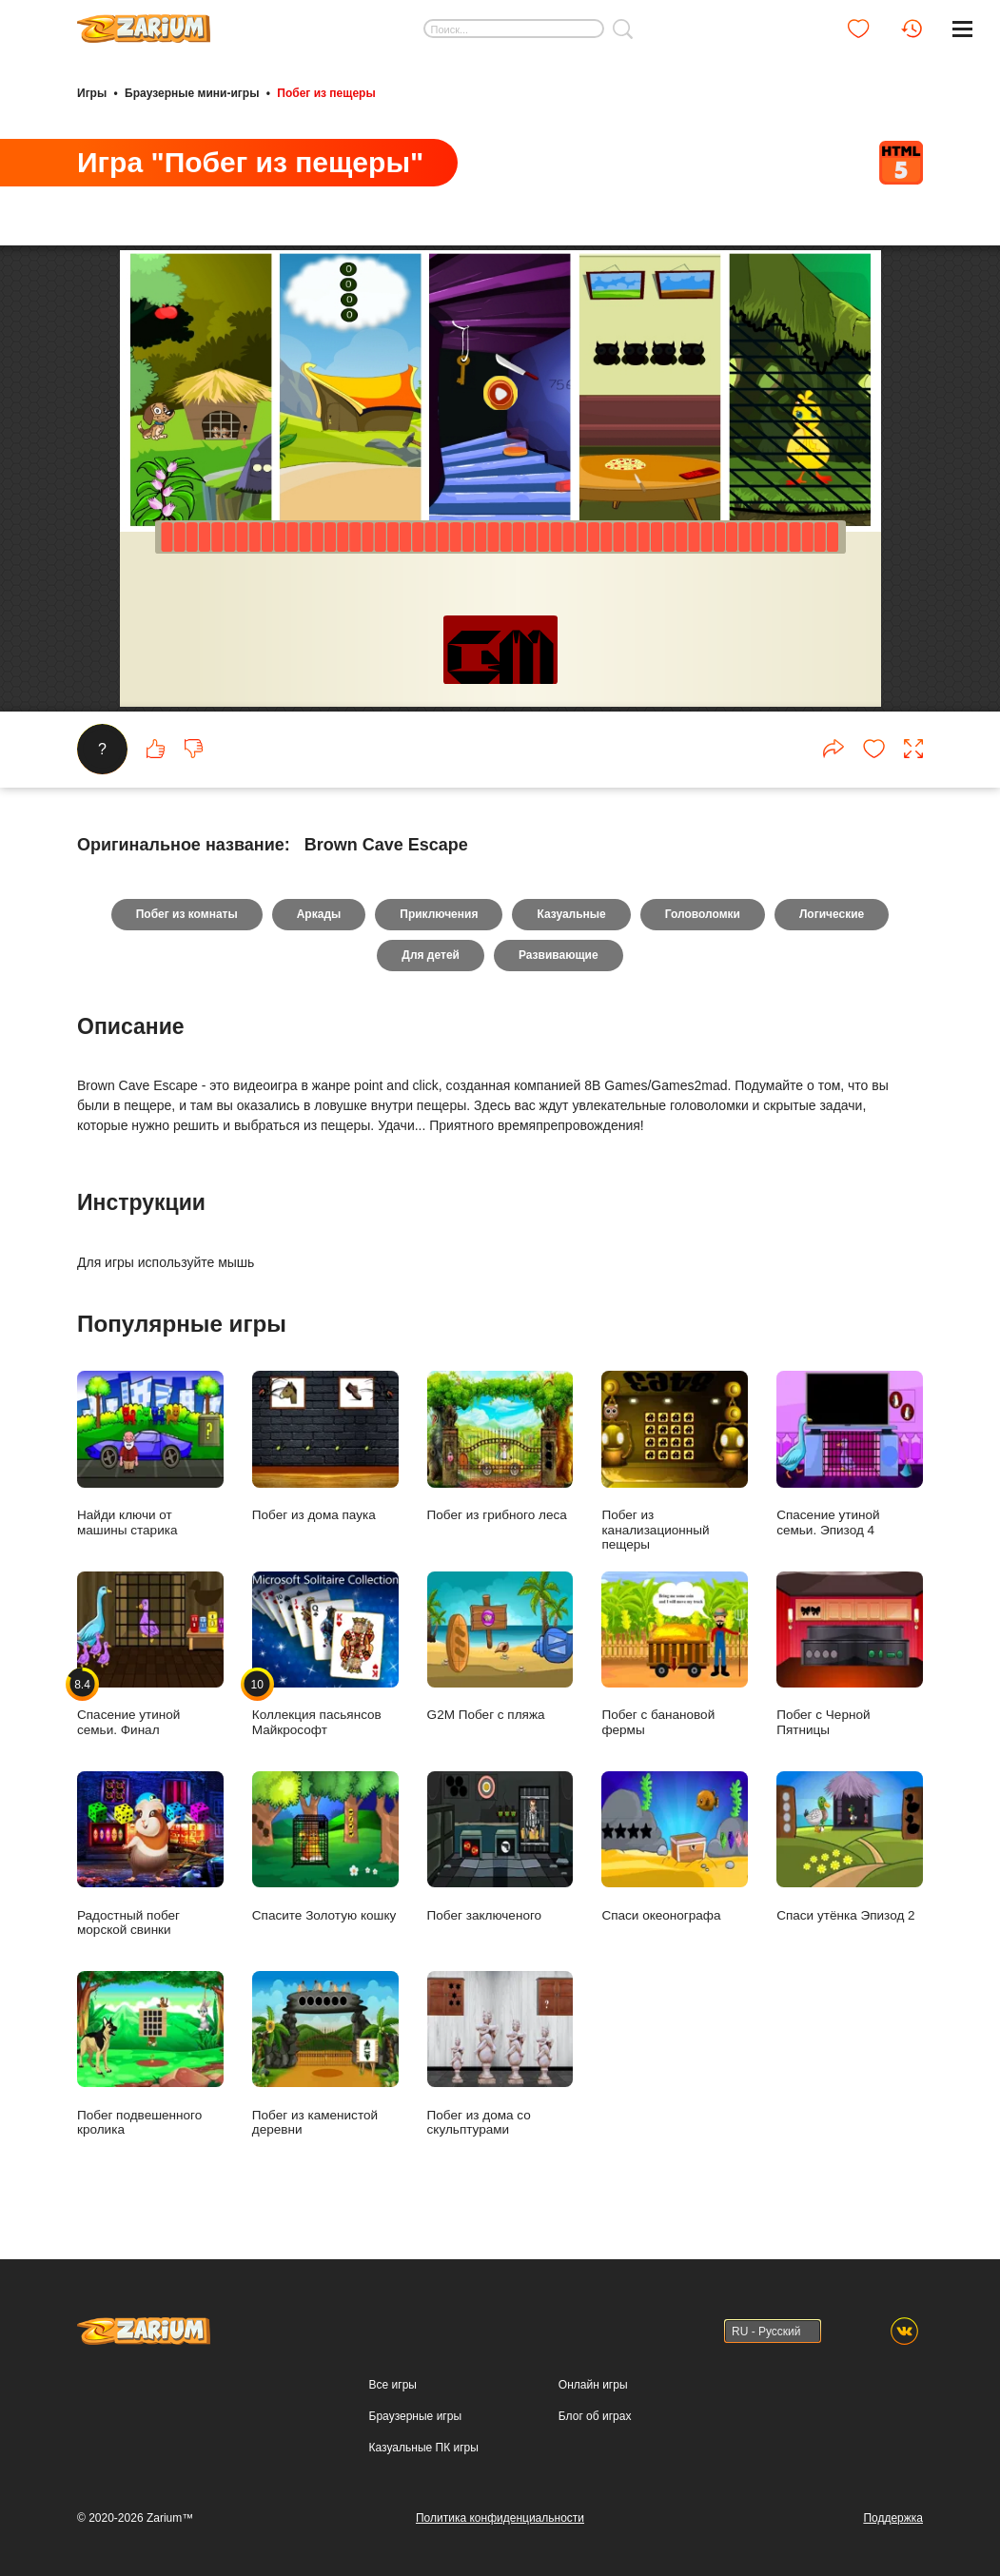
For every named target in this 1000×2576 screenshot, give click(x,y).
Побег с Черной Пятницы (849, 1654)
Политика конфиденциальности (500, 2518)
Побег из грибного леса (500, 1446)
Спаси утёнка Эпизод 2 (849, 1846)
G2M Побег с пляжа (500, 1647)
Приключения (439, 914)
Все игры (393, 2384)
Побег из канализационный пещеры (674, 1461)
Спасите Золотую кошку (325, 1846)
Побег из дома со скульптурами (500, 2054)
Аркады (319, 914)
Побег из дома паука (325, 1446)
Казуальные (571, 914)
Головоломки (702, 914)
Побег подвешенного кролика (150, 2054)
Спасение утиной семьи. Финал (150, 1654)
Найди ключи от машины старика (150, 1453)
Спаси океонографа (674, 1846)
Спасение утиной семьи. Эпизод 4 (849, 1453)
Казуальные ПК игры (424, 2447)
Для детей (431, 955)
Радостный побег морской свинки (150, 1854)
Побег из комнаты (187, 914)
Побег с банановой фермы (674, 1654)
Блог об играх (595, 2416)
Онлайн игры (593, 2384)
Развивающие (558, 955)
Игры (92, 93)
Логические (831, 914)
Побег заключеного (500, 1846)
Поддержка (893, 2518)
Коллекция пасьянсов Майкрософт (325, 1654)
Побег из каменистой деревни (325, 2054)
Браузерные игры (415, 2416)
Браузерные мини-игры (192, 93)
